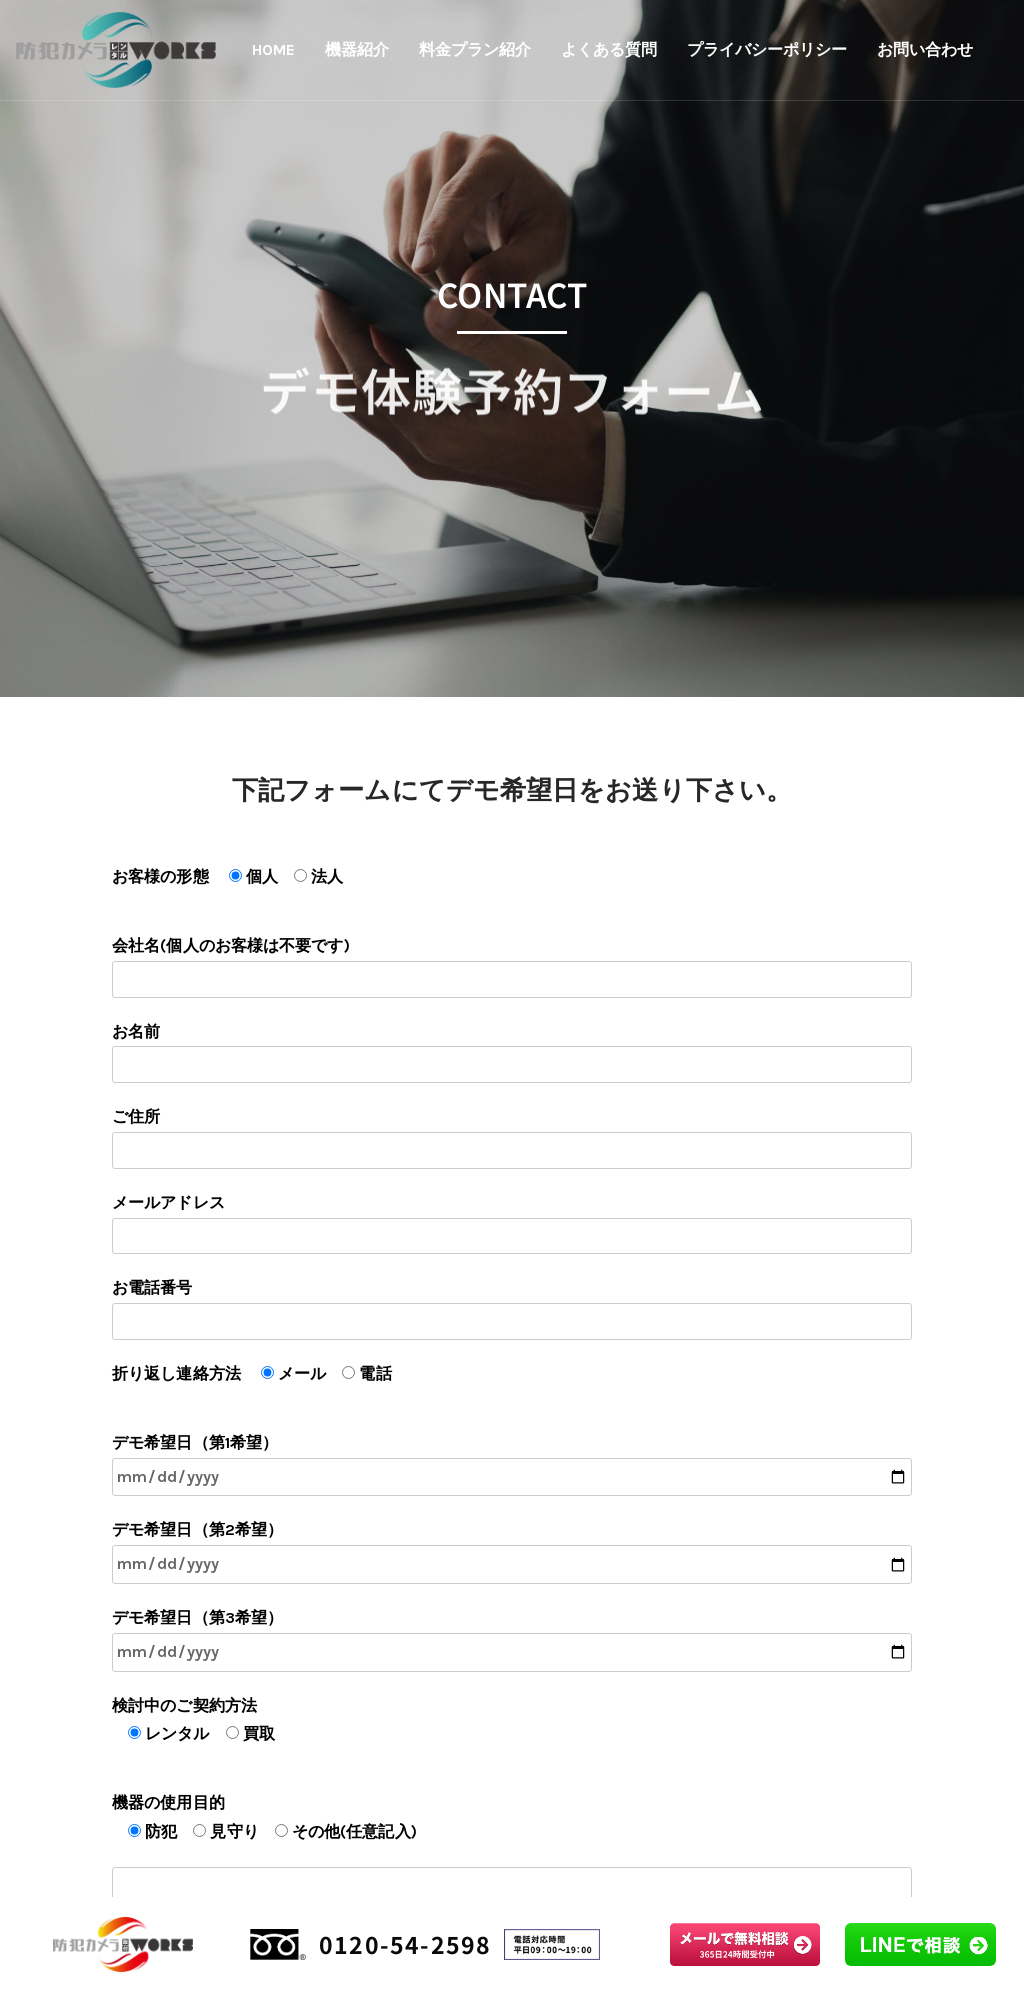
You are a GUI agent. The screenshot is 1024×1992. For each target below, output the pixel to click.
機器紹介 (357, 49)
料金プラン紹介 (475, 49)
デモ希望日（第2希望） (512, 1552)
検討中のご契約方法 (193, 1720)
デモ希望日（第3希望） (512, 1640)
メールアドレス (512, 1224)
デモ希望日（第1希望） (512, 1465)
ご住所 (512, 1138)
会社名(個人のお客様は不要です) (512, 967)
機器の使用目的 (512, 1843)
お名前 (512, 1053)
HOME (273, 49)
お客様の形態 (227, 876)
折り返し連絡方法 (252, 1373)
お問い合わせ (925, 49)
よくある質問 (609, 49)
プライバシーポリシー (767, 49)
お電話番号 (512, 1309)
